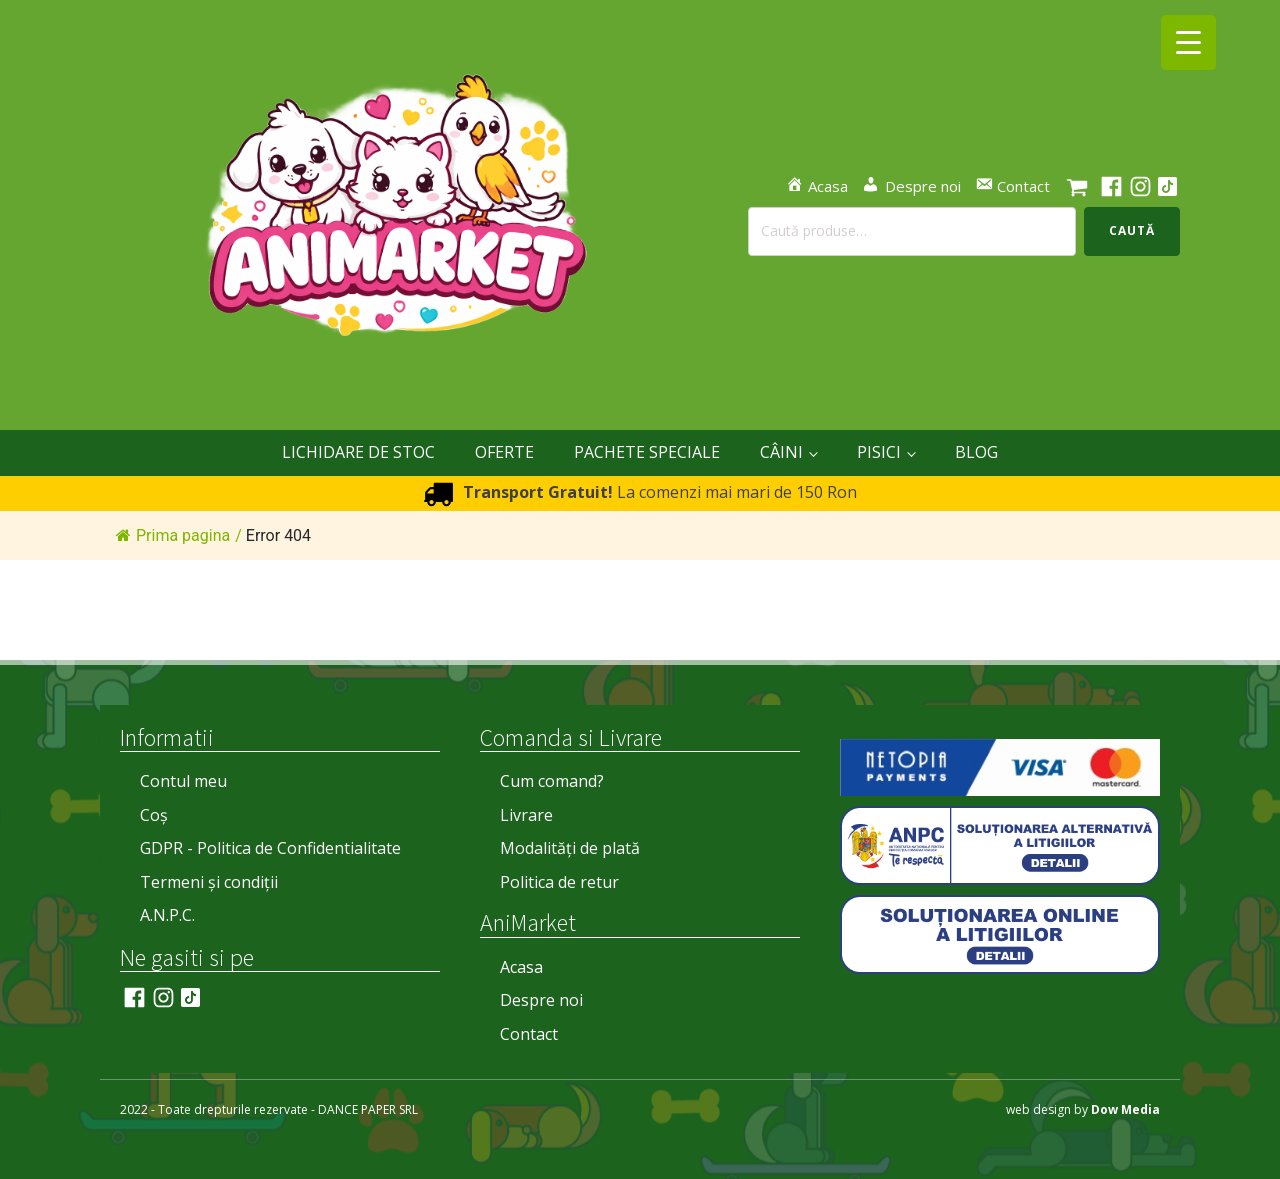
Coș (154, 815)
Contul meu (183, 781)
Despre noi (541, 1000)
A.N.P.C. (167, 915)
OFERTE (504, 452)
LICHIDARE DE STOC (358, 452)
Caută (1132, 230)
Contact (529, 1034)
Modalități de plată (570, 848)
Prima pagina (173, 535)
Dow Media (1125, 1109)
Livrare (526, 815)
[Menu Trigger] (1188, 42)
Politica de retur (559, 882)
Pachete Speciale (647, 452)
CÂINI (781, 452)
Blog (976, 452)
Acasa (521, 967)
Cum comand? (552, 781)
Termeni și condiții (209, 882)
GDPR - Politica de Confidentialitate (270, 848)
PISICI (879, 452)
